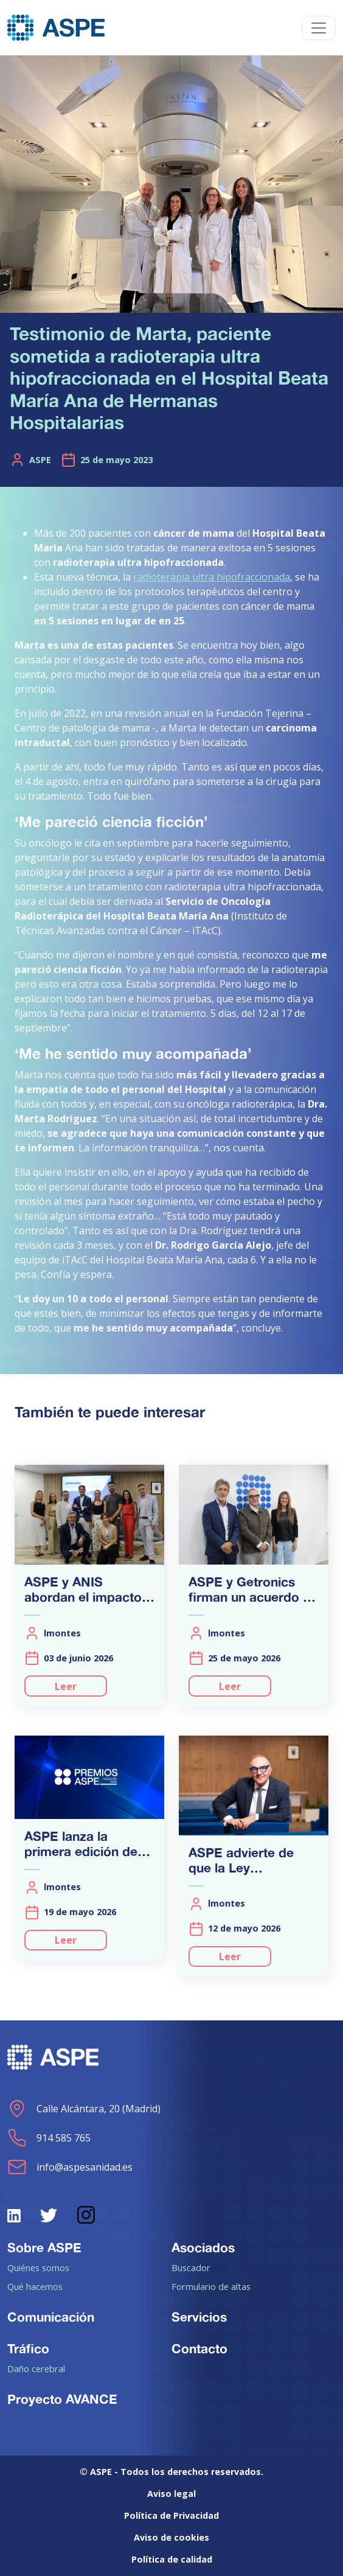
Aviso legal (171, 2493)
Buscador (191, 2267)
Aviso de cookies (171, 2537)
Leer (66, 1686)
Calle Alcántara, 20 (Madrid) (84, 2108)
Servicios (199, 2317)
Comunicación (50, 2317)
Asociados (203, 2247)
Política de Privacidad (171, 2515)
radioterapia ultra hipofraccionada (211, 577)
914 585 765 (49, 2138)
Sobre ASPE (44, 2247)
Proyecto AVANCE (62, 2399)
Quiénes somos (38, 2267)
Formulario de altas (211, 2286)
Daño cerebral (36, 2368)
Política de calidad (171, 2559)
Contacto (199, 2348)
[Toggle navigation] (319, 28)
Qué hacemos (35, 2286)
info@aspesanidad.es (70, 2167)
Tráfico (28, 2348)
